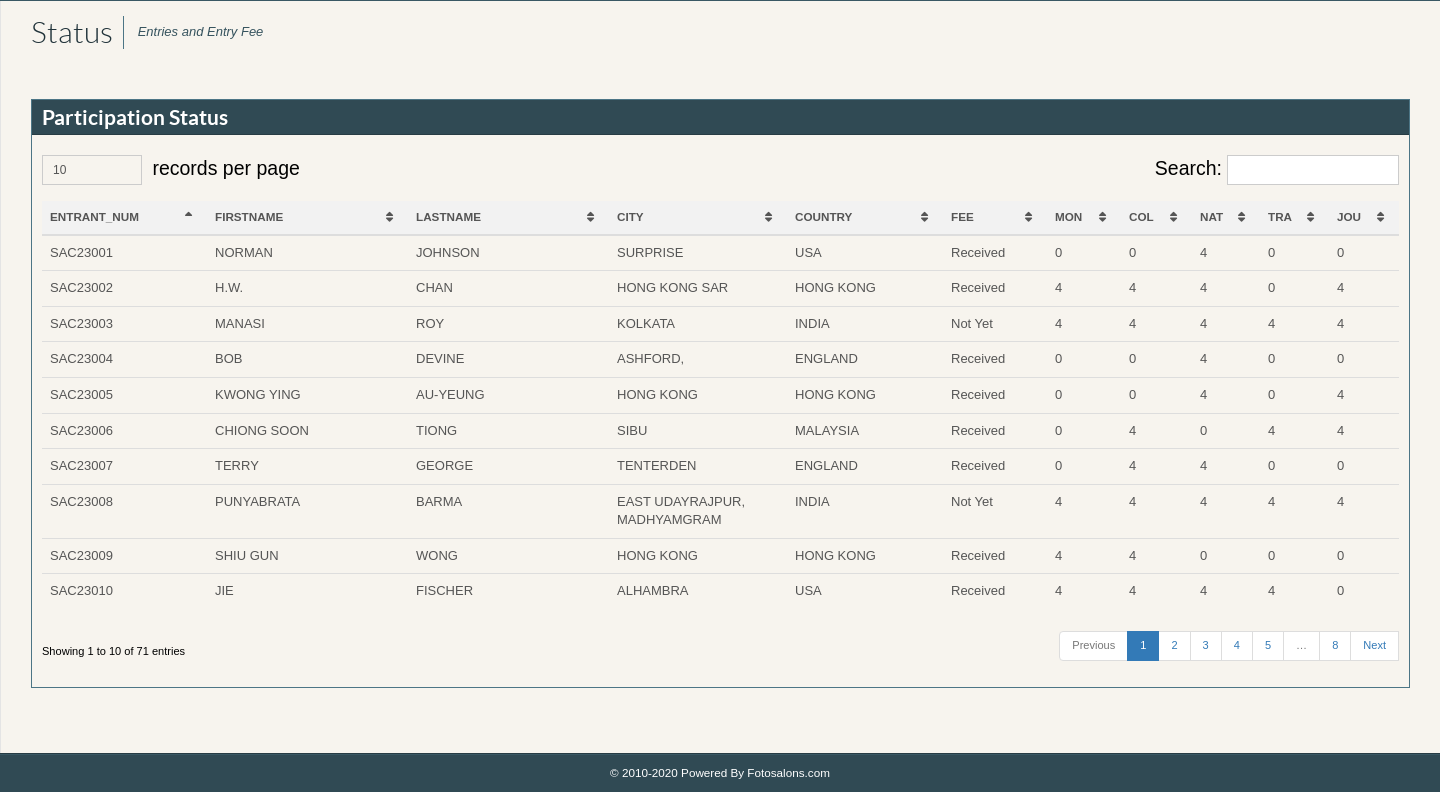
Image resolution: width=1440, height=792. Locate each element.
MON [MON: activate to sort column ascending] (1068, 216)
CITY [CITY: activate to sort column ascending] (630, 216)
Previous (1093, 645)
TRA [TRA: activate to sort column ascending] (1280, 216)
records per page (171, 170)
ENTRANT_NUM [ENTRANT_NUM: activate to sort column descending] (94, 216)
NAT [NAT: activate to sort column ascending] (1211, 216)
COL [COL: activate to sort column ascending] (1141, 216)
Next (1374, 645)
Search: (1277, 170)
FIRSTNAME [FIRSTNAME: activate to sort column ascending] (249, 216)
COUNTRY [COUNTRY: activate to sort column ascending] (823, 216)
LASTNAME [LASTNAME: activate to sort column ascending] (448, 216)
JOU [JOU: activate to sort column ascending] (1349, 216)
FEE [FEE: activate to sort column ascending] (962, 216)
